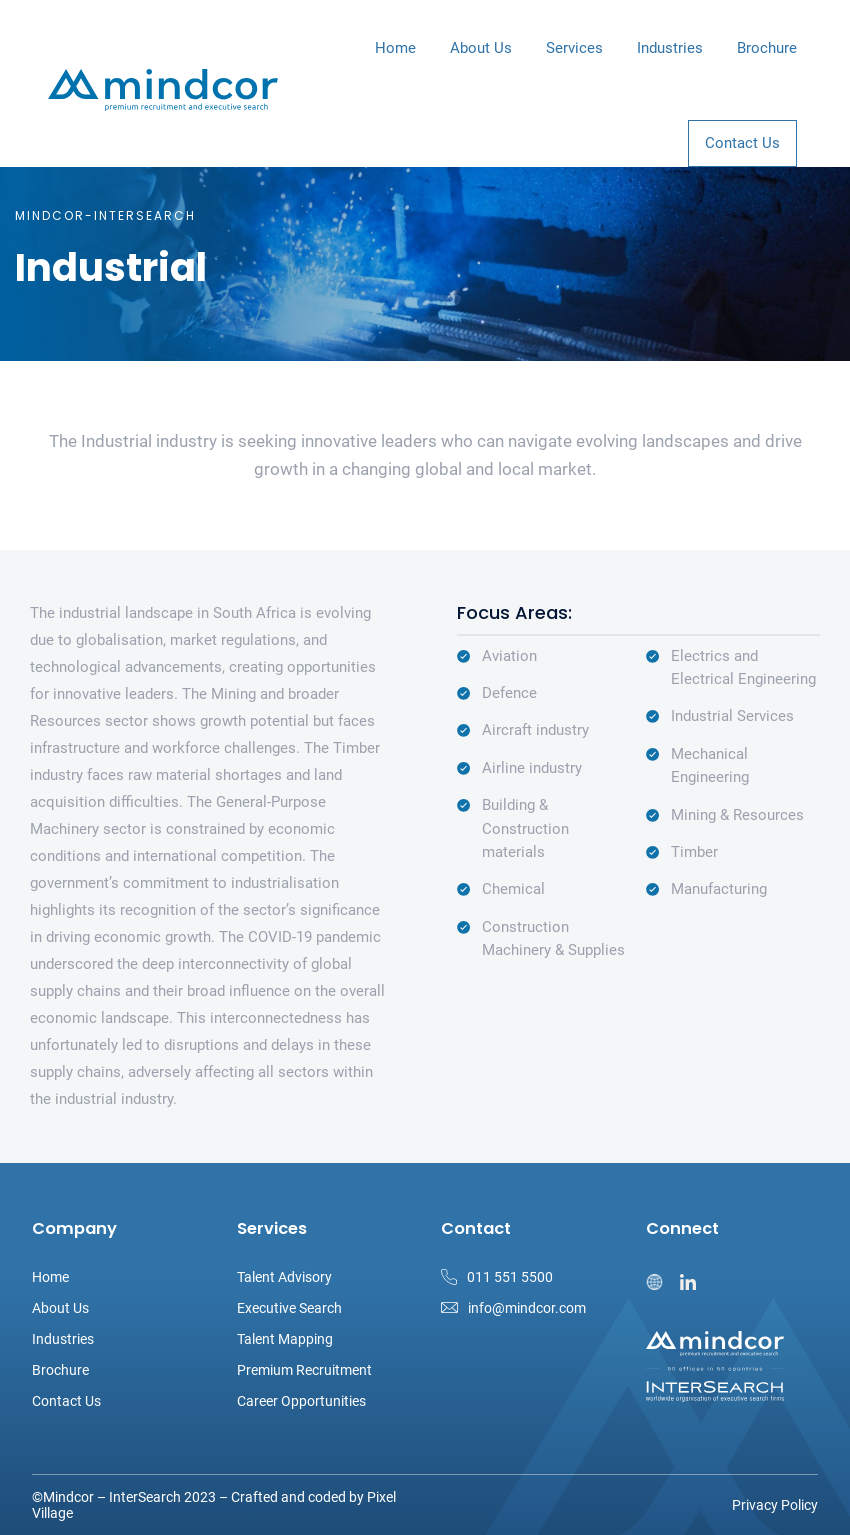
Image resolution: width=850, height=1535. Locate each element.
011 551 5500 (510, 1277)
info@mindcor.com (527, 1308)
